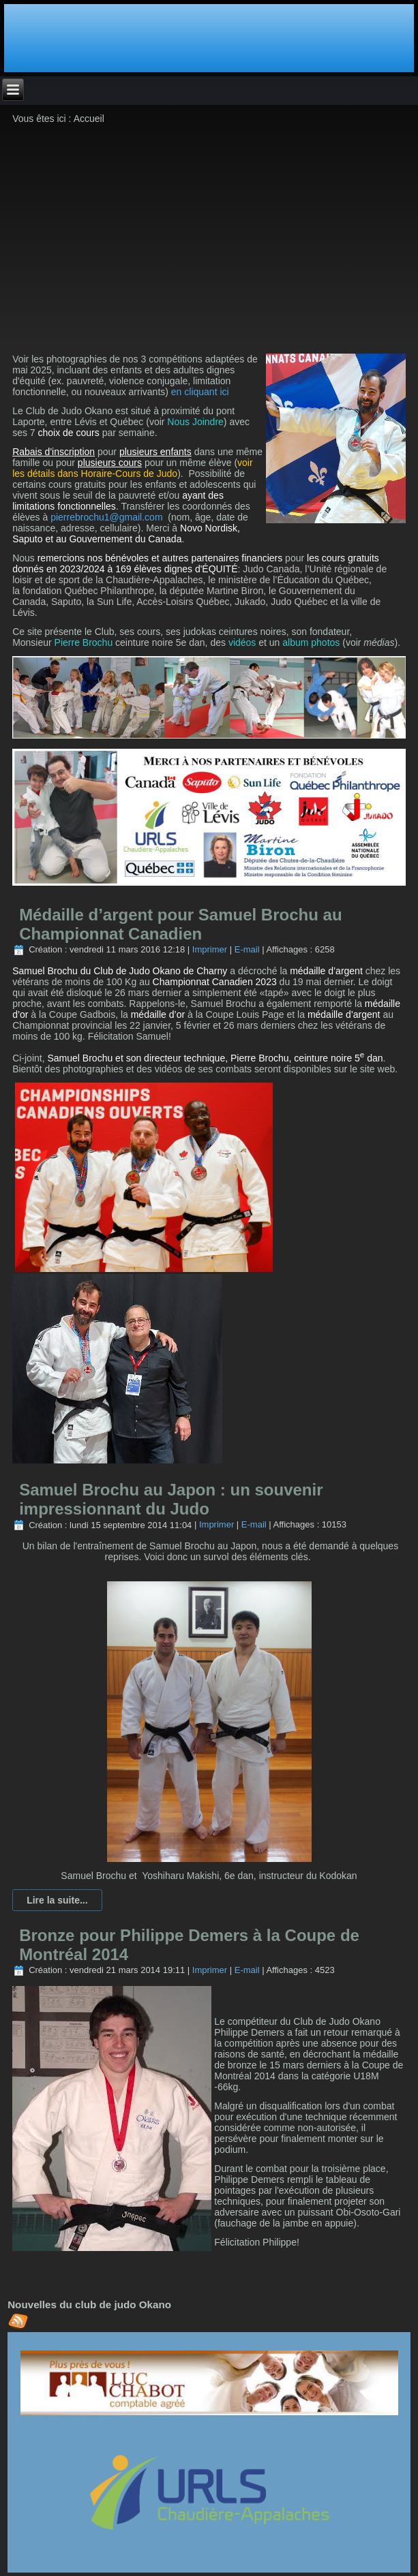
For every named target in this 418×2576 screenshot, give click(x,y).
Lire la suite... (57, 1900)
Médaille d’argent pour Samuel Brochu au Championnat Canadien (180, 924)
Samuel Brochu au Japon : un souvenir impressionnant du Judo (171, 1499)
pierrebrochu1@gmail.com (106, 517)
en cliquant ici (200, 391)
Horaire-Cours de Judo (129, 473)
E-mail (247, 949)
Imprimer (209, 949)
